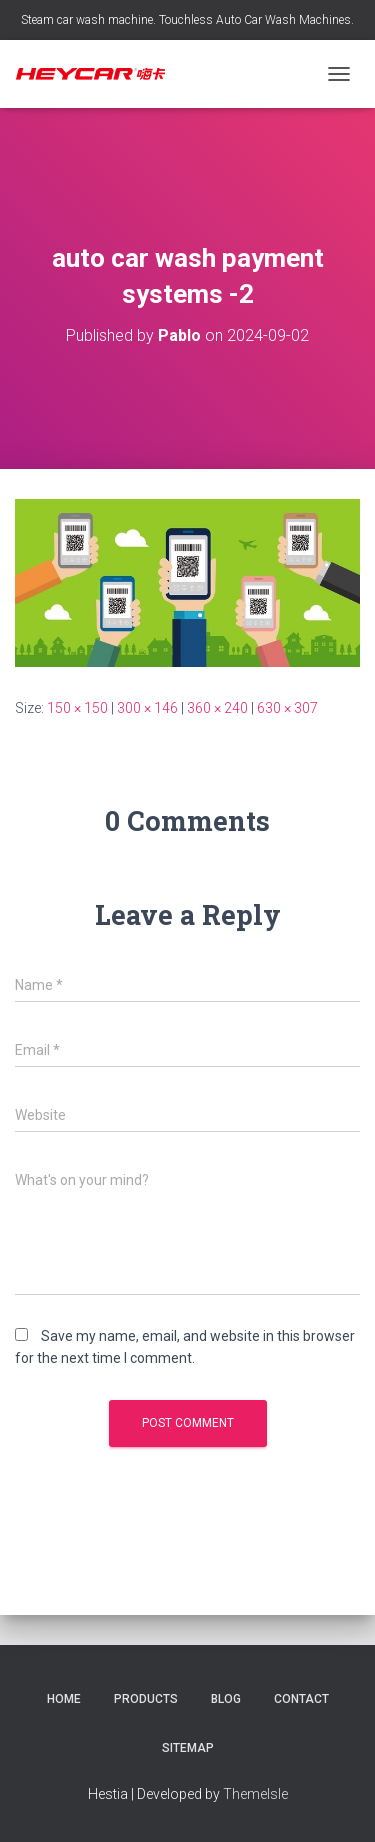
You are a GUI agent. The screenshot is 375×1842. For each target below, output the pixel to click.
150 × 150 (77, 708)
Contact (301, 1699)
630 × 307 (287, 708)
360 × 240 (217, 708)
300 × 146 (147, 708)
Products (146, 1699)
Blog (226, 1699)
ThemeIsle (255, 1794)
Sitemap (188, 1748)
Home (64, 1699)
